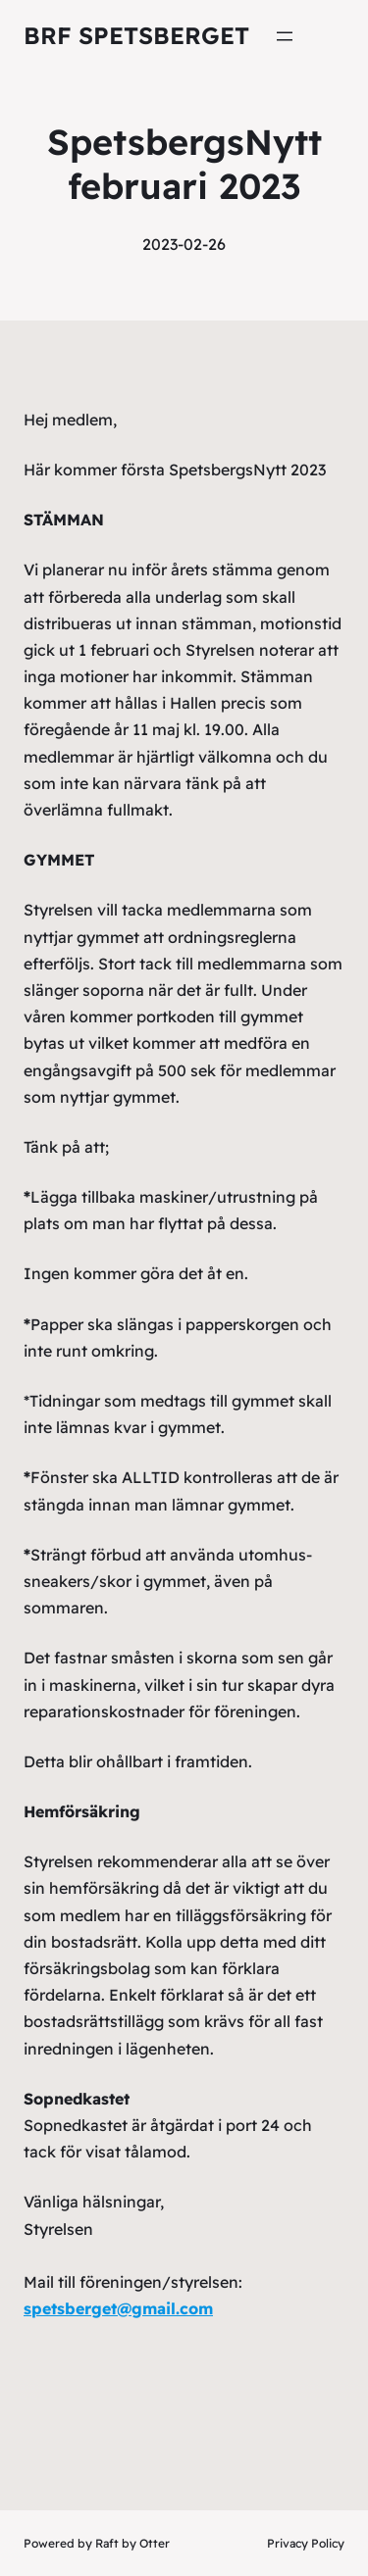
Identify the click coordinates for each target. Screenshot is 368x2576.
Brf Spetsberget (136, 35)
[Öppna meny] (284, 36)
